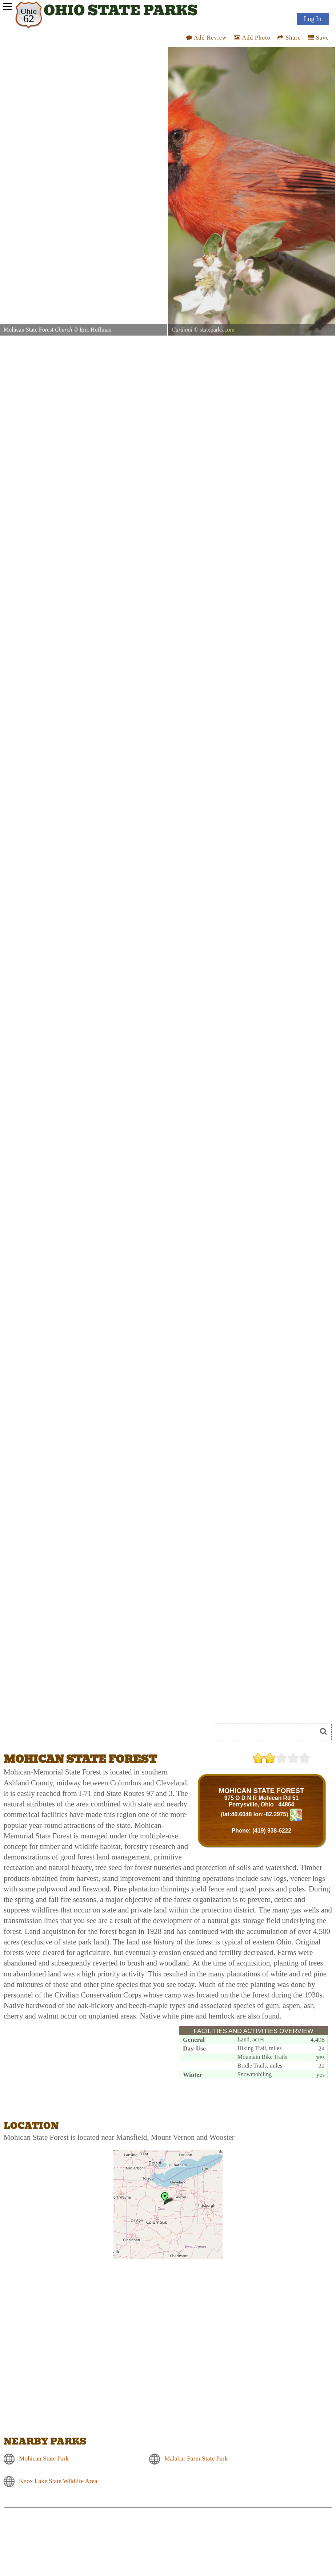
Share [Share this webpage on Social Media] (288, 38)
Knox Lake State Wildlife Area (58, 2480)
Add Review (206, 38)
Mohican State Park (44, 2458)
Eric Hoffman (95, 329)
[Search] (268, 1732)
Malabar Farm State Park (196, 2458)
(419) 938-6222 (271, 1830)
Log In (313, 19)
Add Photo (252, 38)
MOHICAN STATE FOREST (261, 1790)
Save (318, 38)
